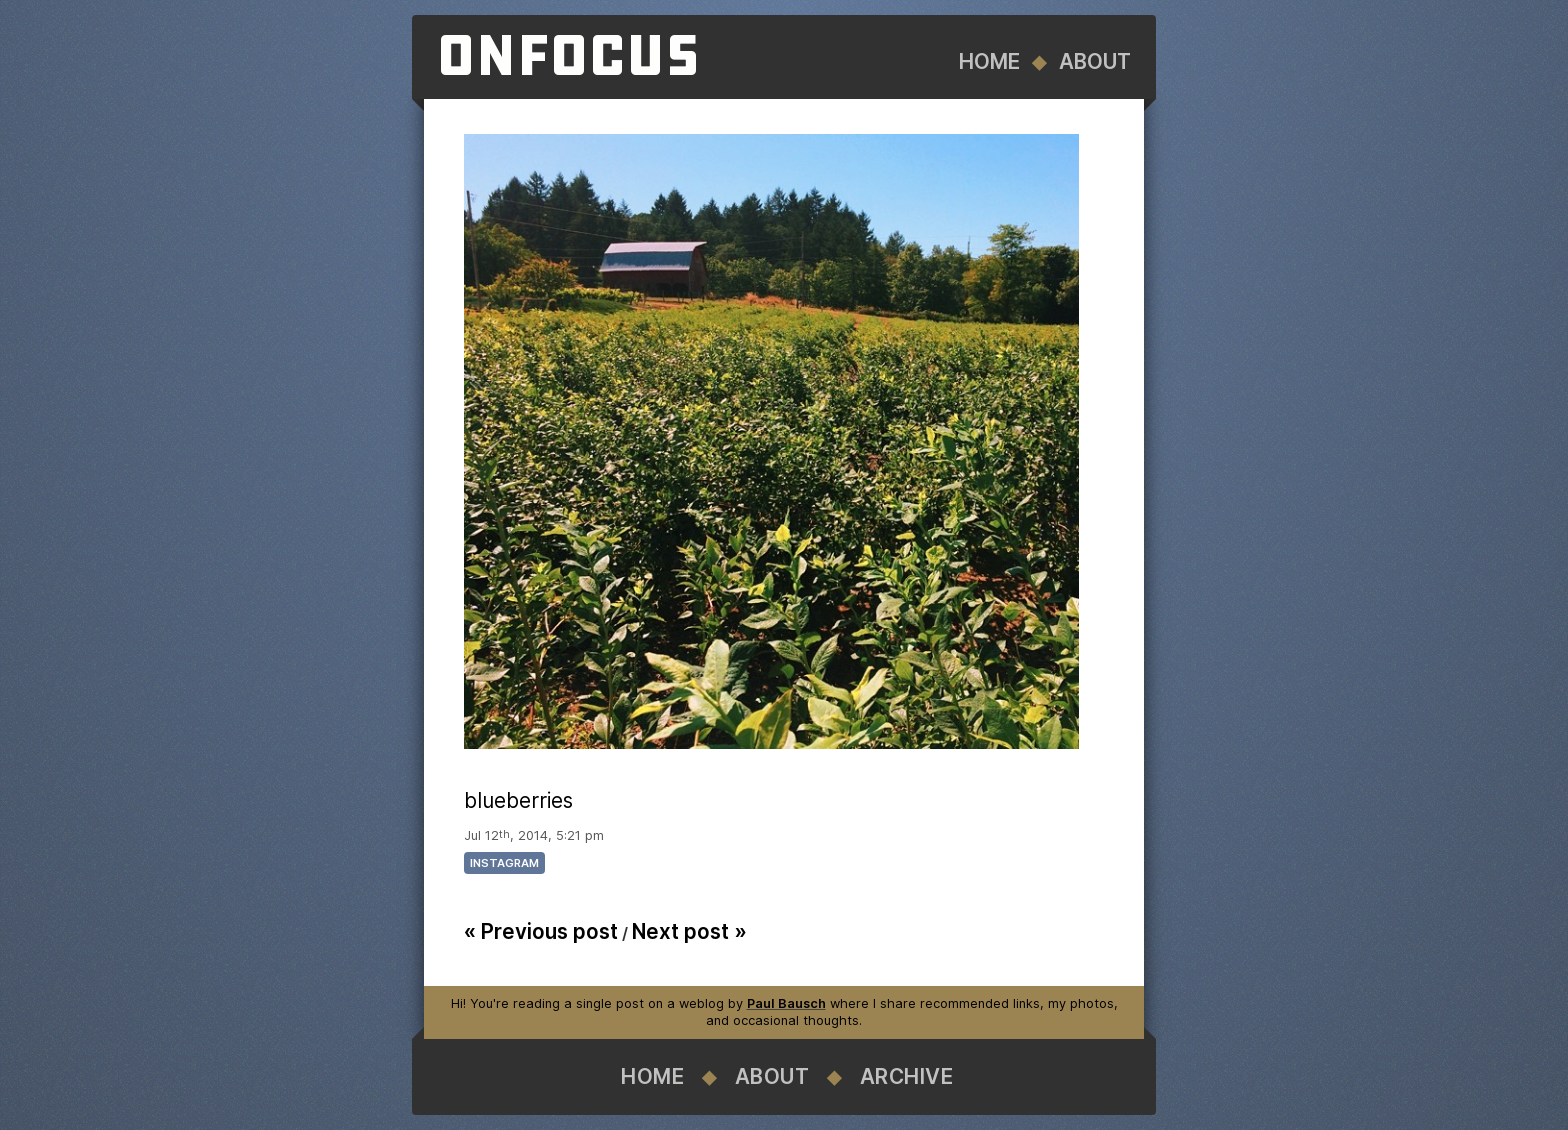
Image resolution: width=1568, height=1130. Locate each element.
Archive (907, 1076)
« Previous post (541, 931)
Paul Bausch (786, 1003)
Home (989, 61)
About (1095, 61)
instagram (504, 863)
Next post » (689, 931)
